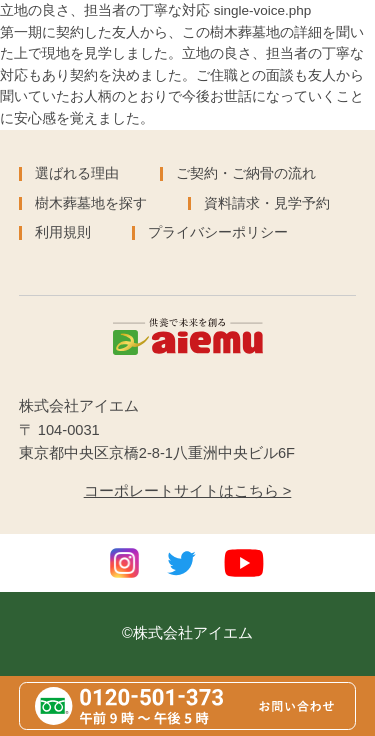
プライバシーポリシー (218, 232)
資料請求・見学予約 (267, 203)
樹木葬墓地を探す (91, 203)
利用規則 (63, 232)
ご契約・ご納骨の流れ (246, 173)
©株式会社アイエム (187, 633)
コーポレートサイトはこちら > (188, 491)
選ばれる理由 (77, 173)
